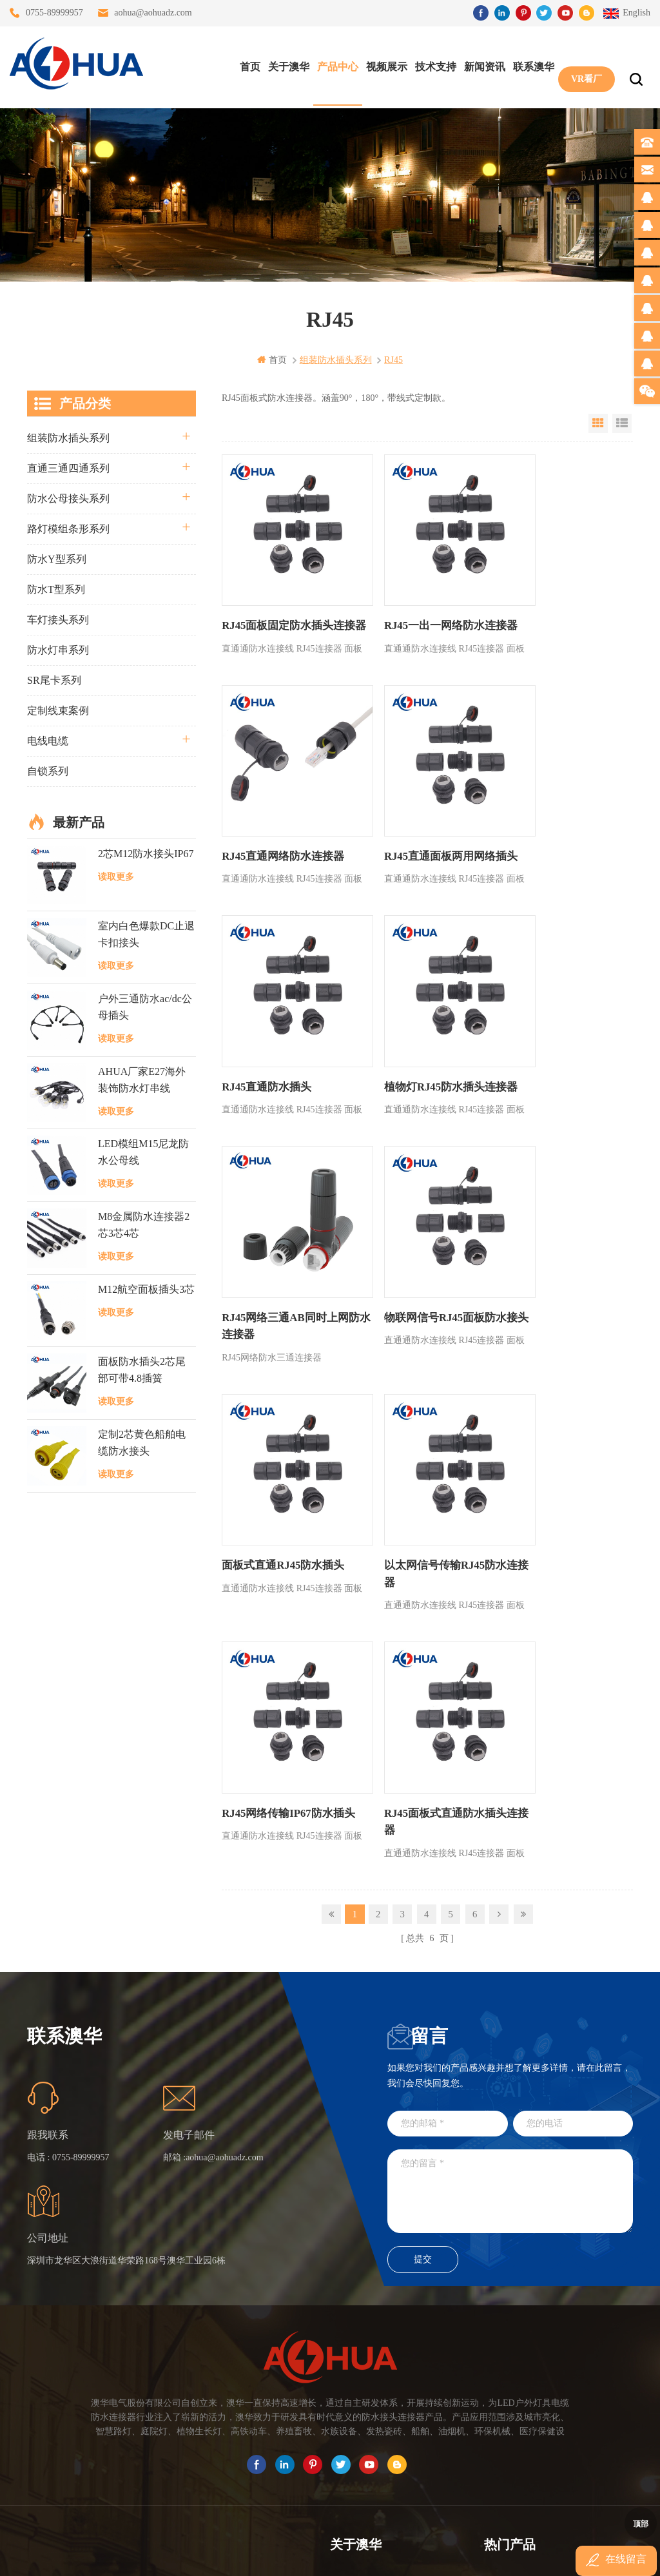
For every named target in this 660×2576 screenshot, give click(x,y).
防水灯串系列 (58, 649)
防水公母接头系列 (68, 497)
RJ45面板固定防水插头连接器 (285, 609)
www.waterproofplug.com (271, 2555)
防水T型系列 (56, 588)
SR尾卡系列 (54, 679)
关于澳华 (285, 64)
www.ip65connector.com (441, 2555)
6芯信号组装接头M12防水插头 (544, 2198)
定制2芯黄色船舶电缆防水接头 (142, 1442)
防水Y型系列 (56, 558)
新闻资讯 (481, 64)
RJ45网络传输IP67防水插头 (423, 1252)
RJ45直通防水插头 (402, 823)
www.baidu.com (357, 2555)
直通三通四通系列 (68, 467)
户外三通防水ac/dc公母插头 (145, 1006)
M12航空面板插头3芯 (146, 1288)
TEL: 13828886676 (283, 2474)
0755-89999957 (54, 12)
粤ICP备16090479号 (439, 2536)
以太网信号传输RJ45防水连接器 (285, 1261)
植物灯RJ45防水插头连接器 (561, 823)
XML (340, 2245)
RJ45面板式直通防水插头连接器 (561, 1261)
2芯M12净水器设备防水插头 (540, 2268)
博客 (339, 2198)
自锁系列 (47, 770)
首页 (247, 64)
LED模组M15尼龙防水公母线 (143, 1152)
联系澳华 (530, 64)
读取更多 (116, 876)
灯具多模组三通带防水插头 (538, 2152)
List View (622, 422)
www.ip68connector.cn (536, 2555)
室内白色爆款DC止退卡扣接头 (146, 934)
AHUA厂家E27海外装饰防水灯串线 (142, 1079)
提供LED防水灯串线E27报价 (540, 2175)
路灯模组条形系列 (68, 528)
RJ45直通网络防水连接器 (556, 601)
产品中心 (334, 64)
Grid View (598, 422)
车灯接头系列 (58, 619)
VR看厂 (583, 65)
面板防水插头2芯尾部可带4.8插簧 (142, 1370)
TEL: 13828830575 (166, 2474)
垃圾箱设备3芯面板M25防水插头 (549, 2222)
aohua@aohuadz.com (153, 12)
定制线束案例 (58, 709)
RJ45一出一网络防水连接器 (423, 601)
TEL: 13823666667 (49, 2474)
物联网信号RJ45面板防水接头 (423, 1038)
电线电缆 (47, 740)
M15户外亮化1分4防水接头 (537, 2291)
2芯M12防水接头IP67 (145, 852)
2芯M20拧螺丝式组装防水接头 (544, 2245)
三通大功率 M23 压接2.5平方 (541, 2129)
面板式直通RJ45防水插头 (556, 1029)
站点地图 (348, 2222)
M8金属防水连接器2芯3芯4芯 (143, 1224)
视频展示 (383, 64)
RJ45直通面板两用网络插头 (285, 823)
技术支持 (432, 64)
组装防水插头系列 (68, 437)
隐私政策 (348, 2268)
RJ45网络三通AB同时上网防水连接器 (282, 1038)
